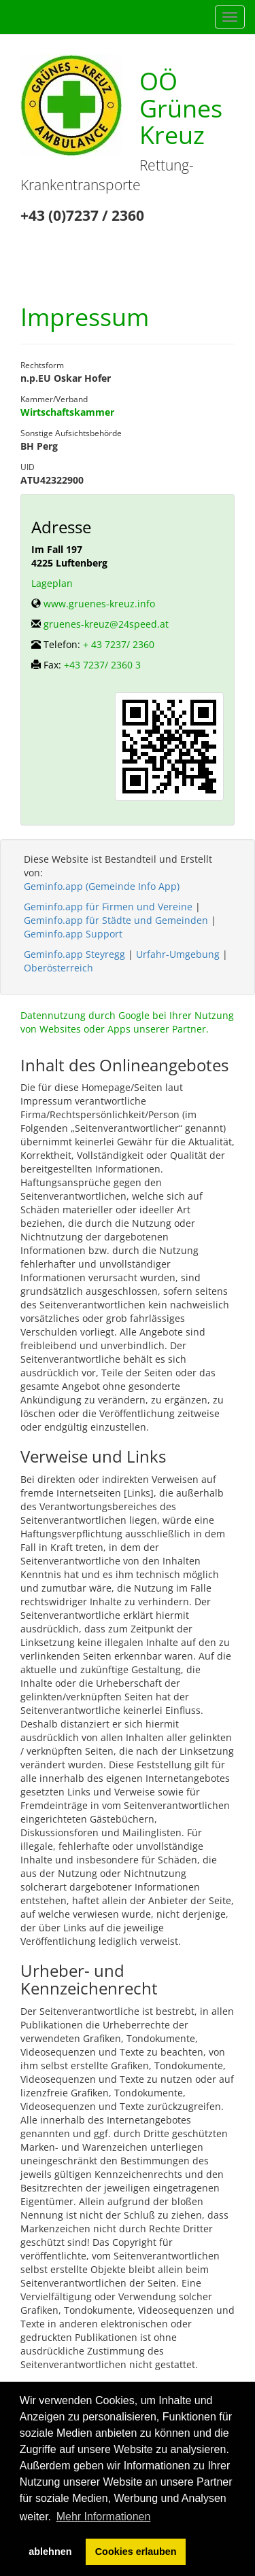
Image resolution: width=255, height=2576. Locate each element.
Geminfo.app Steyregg (74, 954)
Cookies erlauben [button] (136, 2551)
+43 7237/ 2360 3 (102, 664)
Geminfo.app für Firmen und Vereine (108, 906)
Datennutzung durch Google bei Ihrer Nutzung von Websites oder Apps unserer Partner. (127, 1022)
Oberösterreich (58, 967)
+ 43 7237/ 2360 (118, 644)
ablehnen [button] (50, 2551)
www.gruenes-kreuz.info (99, 603)
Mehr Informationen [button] (103, 2516)
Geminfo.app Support (73, 933)
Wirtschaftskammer (67, 412)
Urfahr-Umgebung (178, 954)
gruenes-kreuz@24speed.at (106, 624)
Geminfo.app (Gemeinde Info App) (102, 886)
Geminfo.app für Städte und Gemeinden (116, 920)
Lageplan (52, 583)
